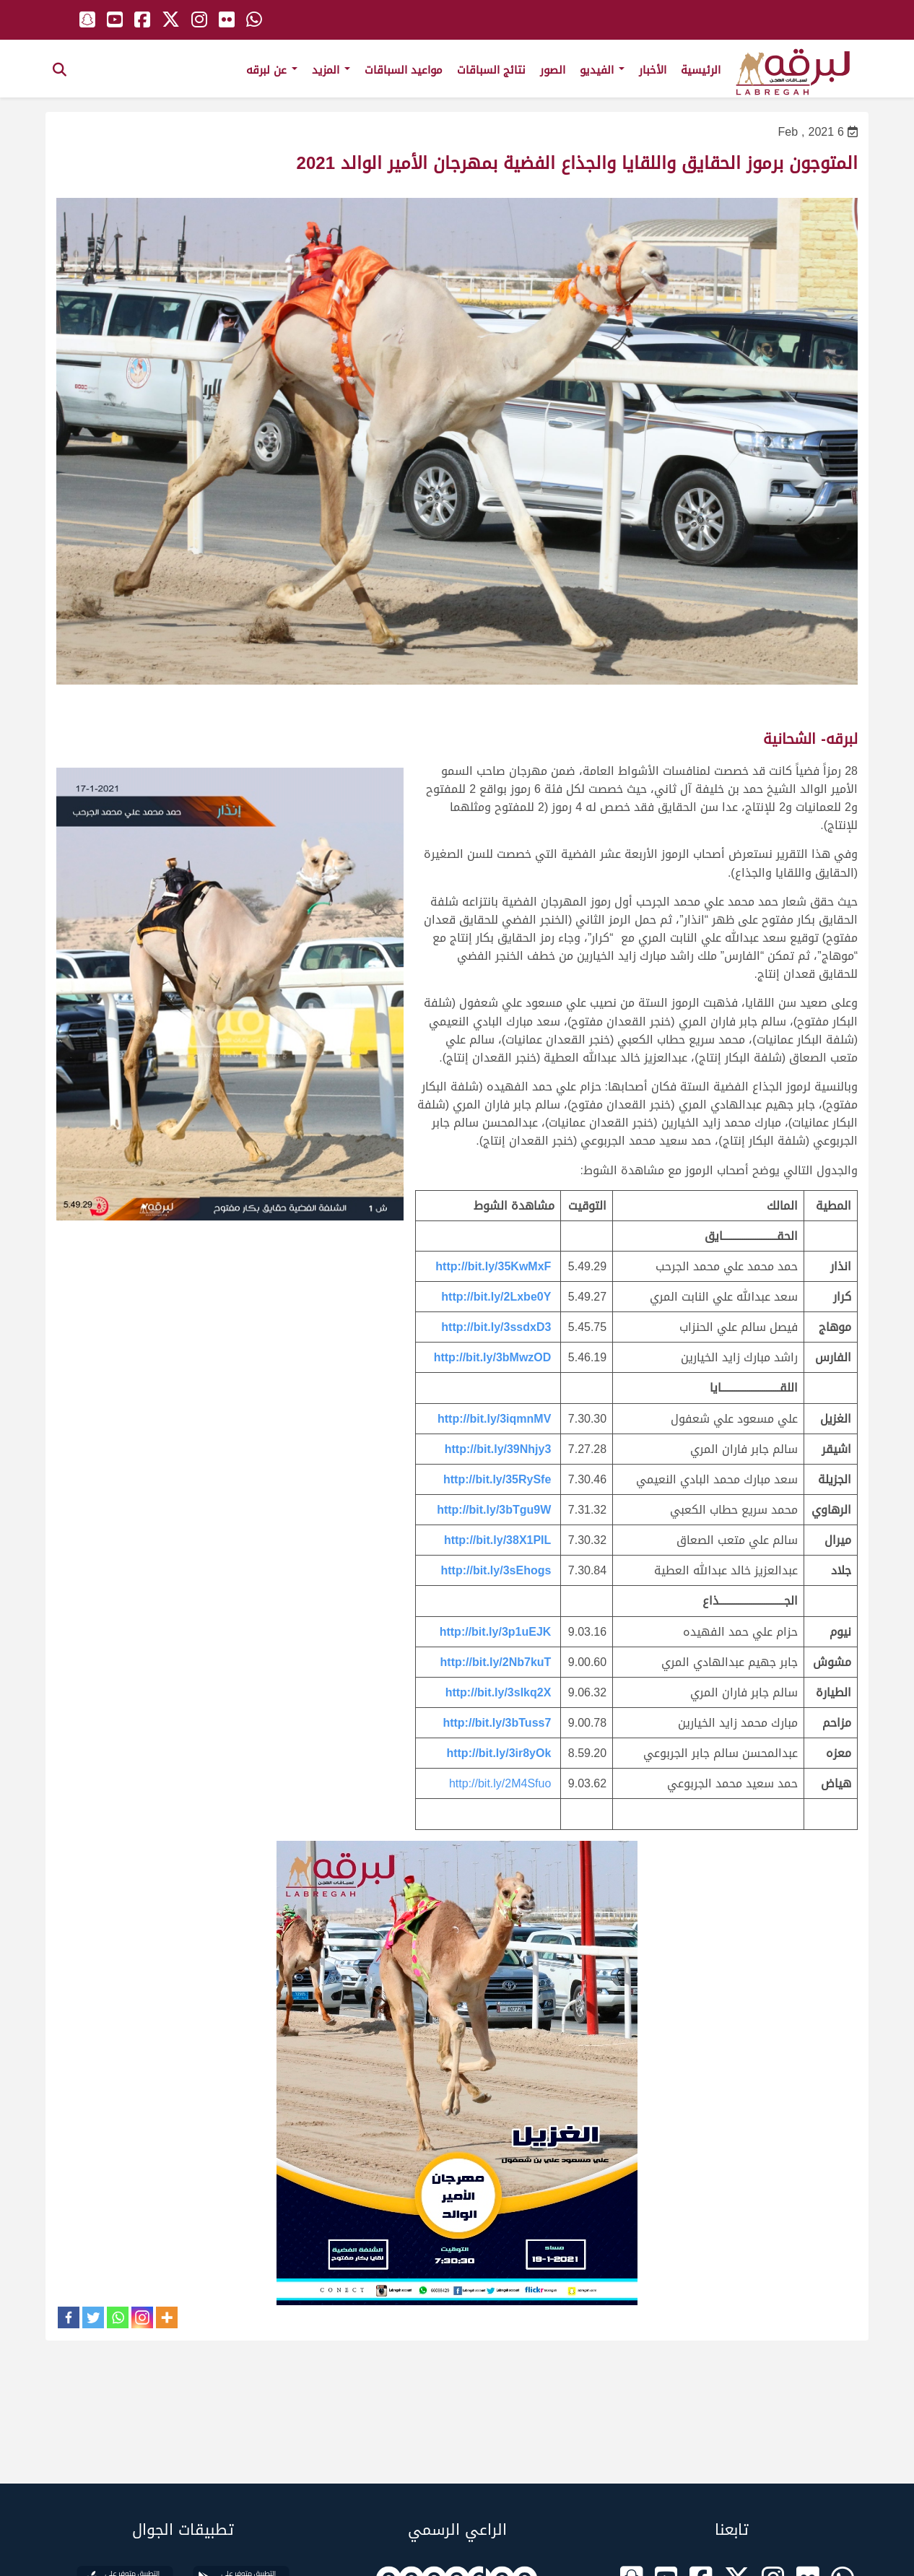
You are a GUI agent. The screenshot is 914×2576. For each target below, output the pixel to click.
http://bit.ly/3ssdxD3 (496, 1327)
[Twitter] (93, 2317)
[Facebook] (68, 2317)
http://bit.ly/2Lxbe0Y (496, 1296)
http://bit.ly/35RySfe (497, 1479)
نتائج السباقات (491, 70)
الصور (552, 70)
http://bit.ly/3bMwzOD (493, 1357)
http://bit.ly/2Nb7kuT (496, 1662)
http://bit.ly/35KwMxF (493, 1266)
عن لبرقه (271, 70)
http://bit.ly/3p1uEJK (496, 1632)
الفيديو (602, 70)
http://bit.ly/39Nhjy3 (498, 1449)
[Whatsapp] (118, 2317)
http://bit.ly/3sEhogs (495, 1570)
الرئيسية (701, 70)
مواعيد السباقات (404, 70)
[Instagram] (142, 2317)
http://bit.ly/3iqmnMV (494, 1419)
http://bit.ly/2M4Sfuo (500, 1783)
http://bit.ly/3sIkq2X (498, 1692)
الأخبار (652, 70)
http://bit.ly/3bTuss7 (497, 1723)
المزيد (331, 70)
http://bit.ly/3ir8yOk (498, 1753)
